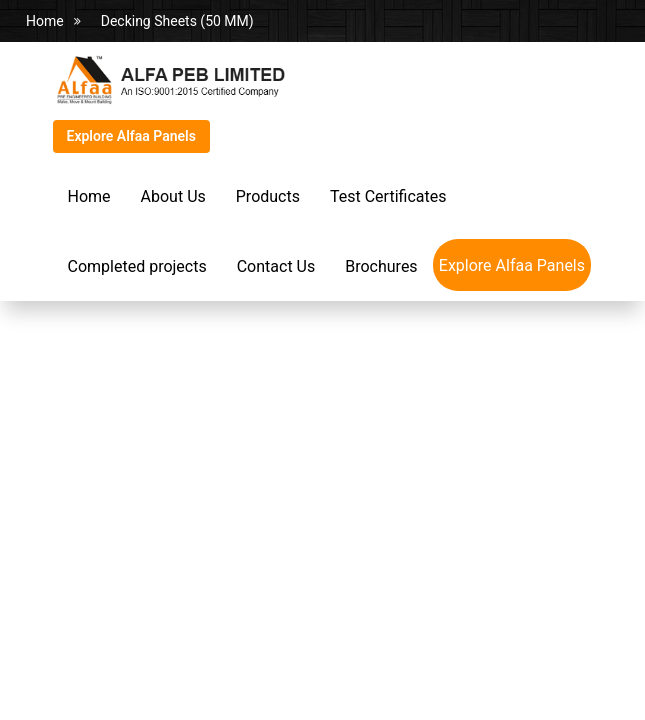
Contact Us (276, 266)
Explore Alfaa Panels (131, 136)
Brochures (381, 266)
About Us (173, 196)
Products (268, 196)
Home (45, 21)
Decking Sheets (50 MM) (177, 21)
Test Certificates (388, 196)
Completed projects (137, 266)
